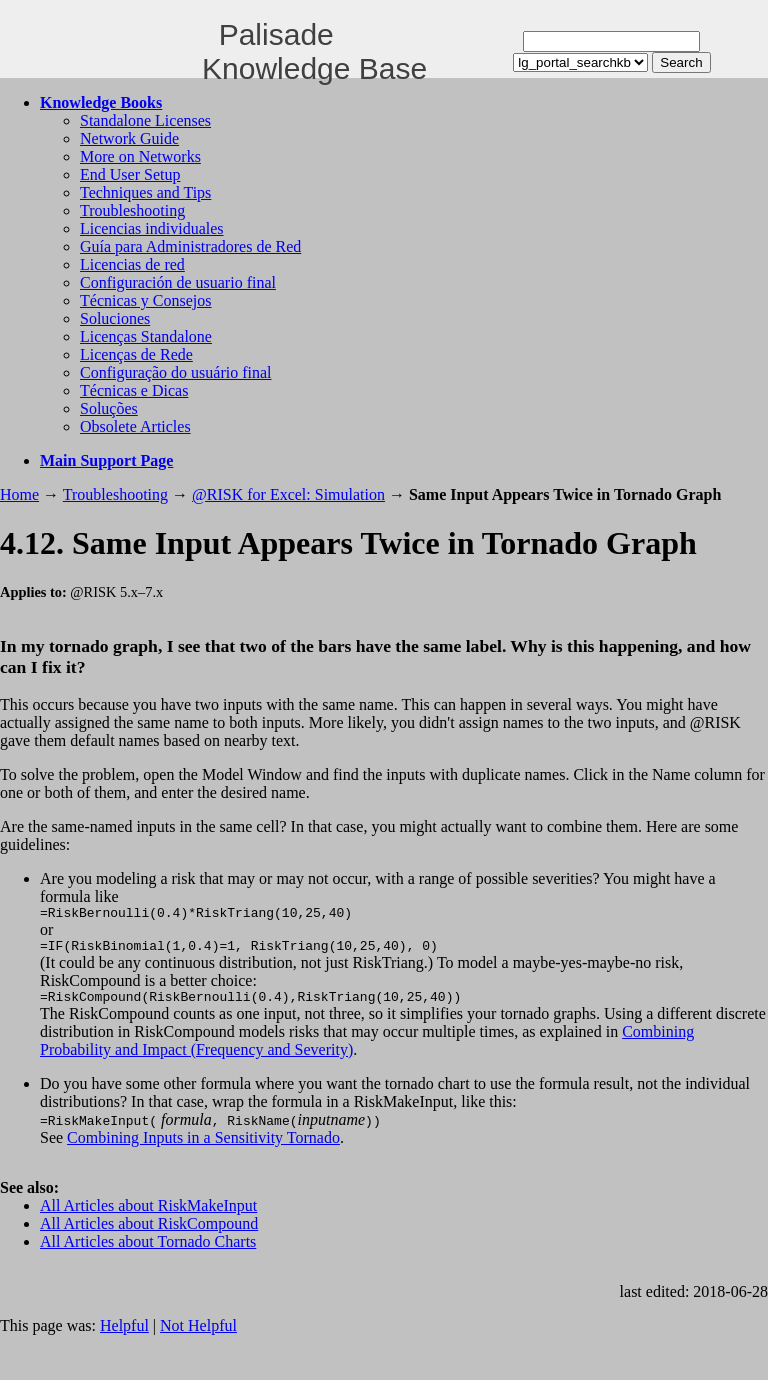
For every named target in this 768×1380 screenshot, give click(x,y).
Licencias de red (132, 264)
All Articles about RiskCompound (149, 1232)
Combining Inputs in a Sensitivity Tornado (203, 1146)
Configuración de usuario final (178, 282)
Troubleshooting (132, 210)
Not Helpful (198, 1334)
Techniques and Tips (145, 192)
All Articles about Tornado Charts (148, 1250)
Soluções (109, 408)
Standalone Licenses (145, 120)
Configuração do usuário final (176, 372)
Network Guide (129, 138)
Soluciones (115, 318)
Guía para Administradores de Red (190, 246)
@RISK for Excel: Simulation (288, 494)
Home (19, 494)
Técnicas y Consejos (146, 300)
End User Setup (130, 174)
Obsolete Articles (135, 426)
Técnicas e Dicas (134, 390)
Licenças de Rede (136, 354)
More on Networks (140, 156)
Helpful (124, 1334)
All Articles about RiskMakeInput (148, 1214)
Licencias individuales (152, 228)
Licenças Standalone (146, 336)
